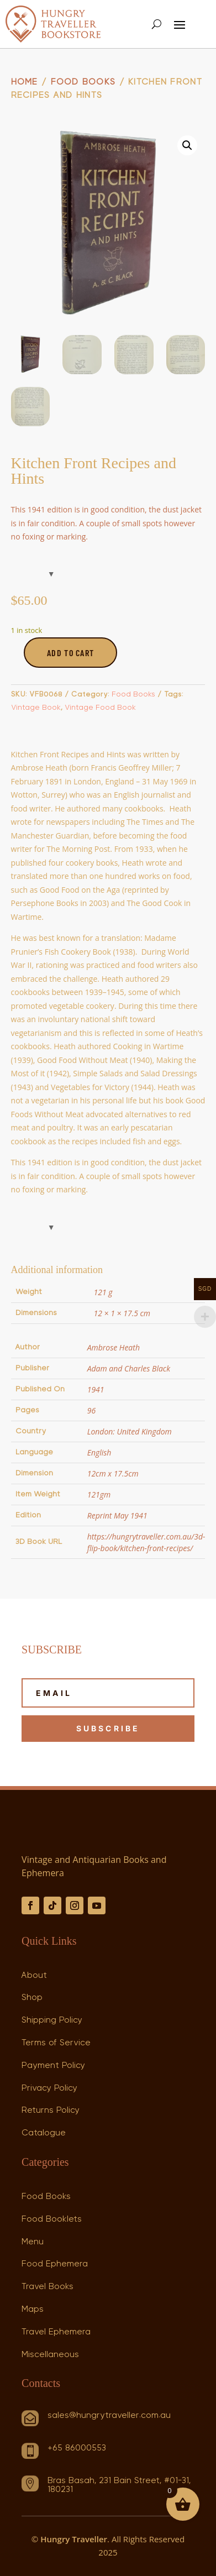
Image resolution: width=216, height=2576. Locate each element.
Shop (32, 1997)
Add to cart (70, 652)
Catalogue (44, 2132)
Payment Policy (53, 2065)
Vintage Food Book (100, 707)
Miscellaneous (50, 2354)
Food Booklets (52, 2218)
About (34, 1975)
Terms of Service (56, 2042)
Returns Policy (51, 2110)
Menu (33, 2241)
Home (24, 81)
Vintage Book (36, 707)
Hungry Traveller (73, 2538)
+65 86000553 (77, 2447)
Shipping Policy (52, 2019)
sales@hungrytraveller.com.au (109, 2415)
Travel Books (47, 2286)
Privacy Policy (49, 2087)
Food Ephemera (55, 2263)
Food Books (83, 81)
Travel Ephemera (56, 2331)
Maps (33, 2309)
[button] (187, 145)
